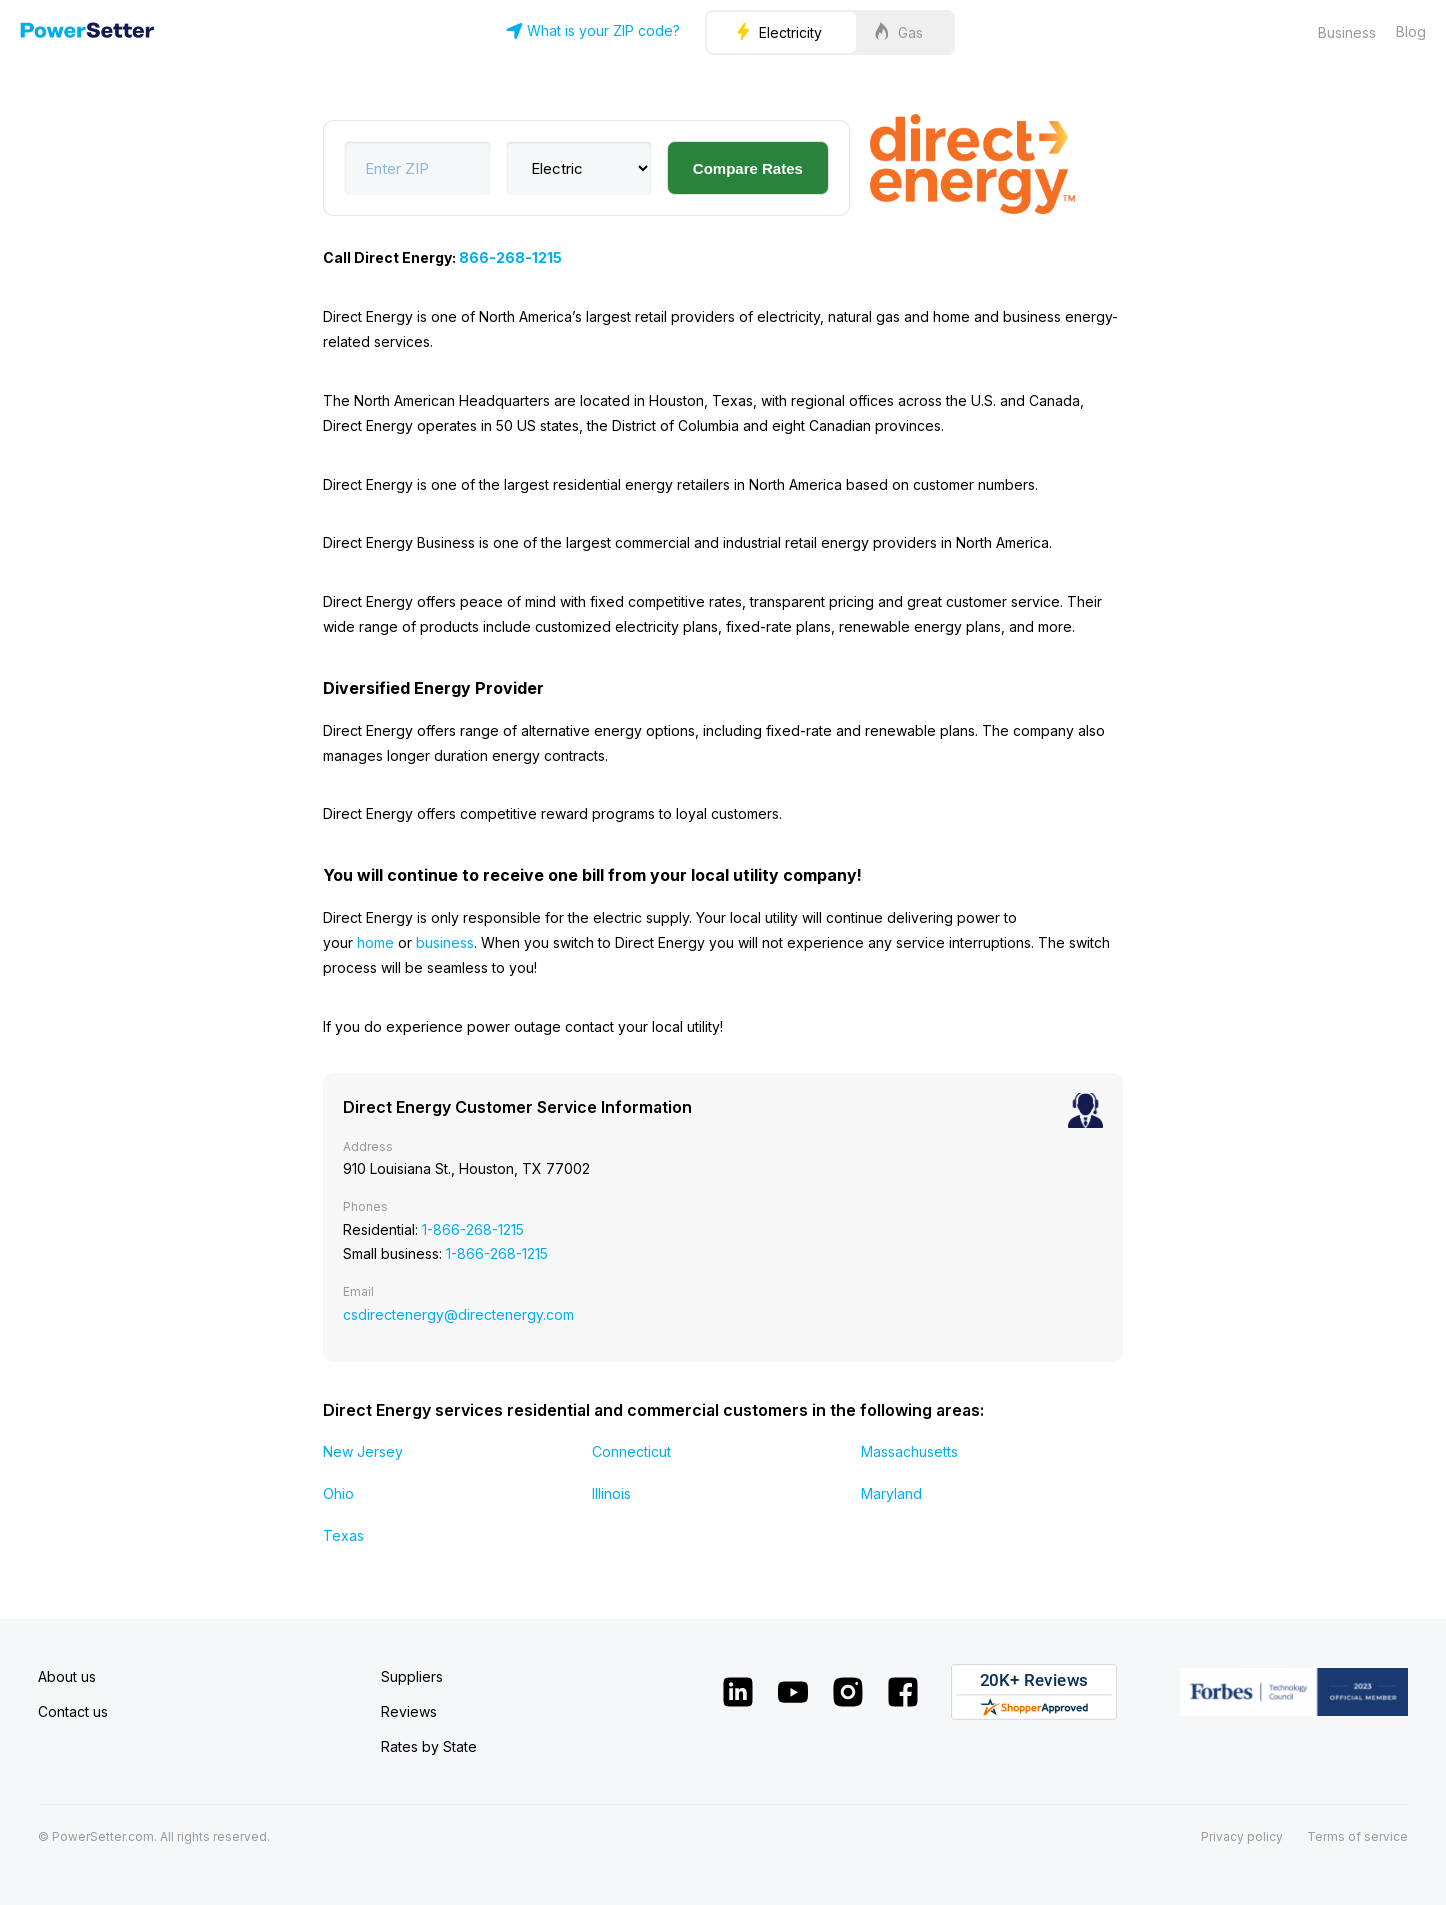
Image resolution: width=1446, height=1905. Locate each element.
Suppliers (412, 1676)
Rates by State (429, 1746)
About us (67, 1676)
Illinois (611, 1493)
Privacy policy (1242, 1836)
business (445, 942)
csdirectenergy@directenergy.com (458, 1314)
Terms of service (1357, 1836)
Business (1347, 32)
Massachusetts (909, 1451)
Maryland (891, 1493)
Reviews (409, 1711)
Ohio (338, 1493)
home (375, 942)
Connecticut (631, 1451)
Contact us (73, 1711)
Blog (1411, 31)
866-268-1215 (510, 257)
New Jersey (363, 1451)
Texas (343, 1535)
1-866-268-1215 (473, 1229)
